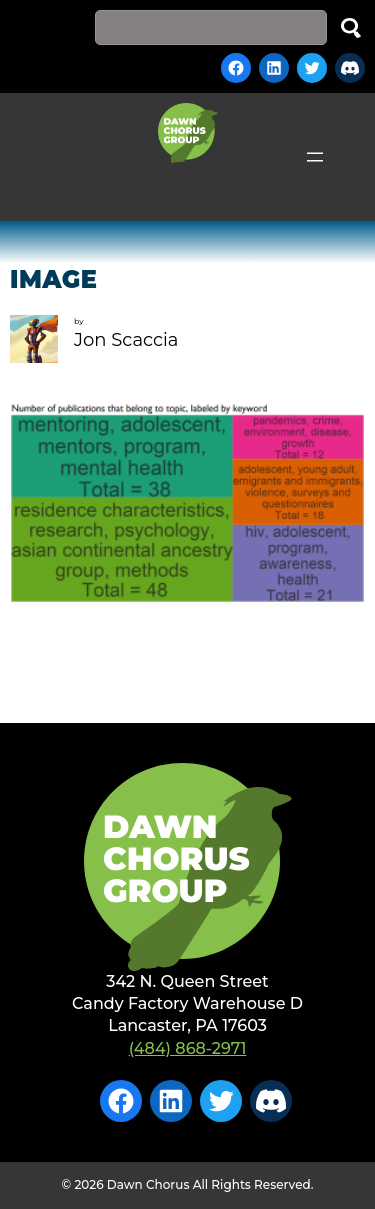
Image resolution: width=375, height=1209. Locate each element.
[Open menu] (315, 157)
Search (351, 27)
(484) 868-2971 (188, 1048)
